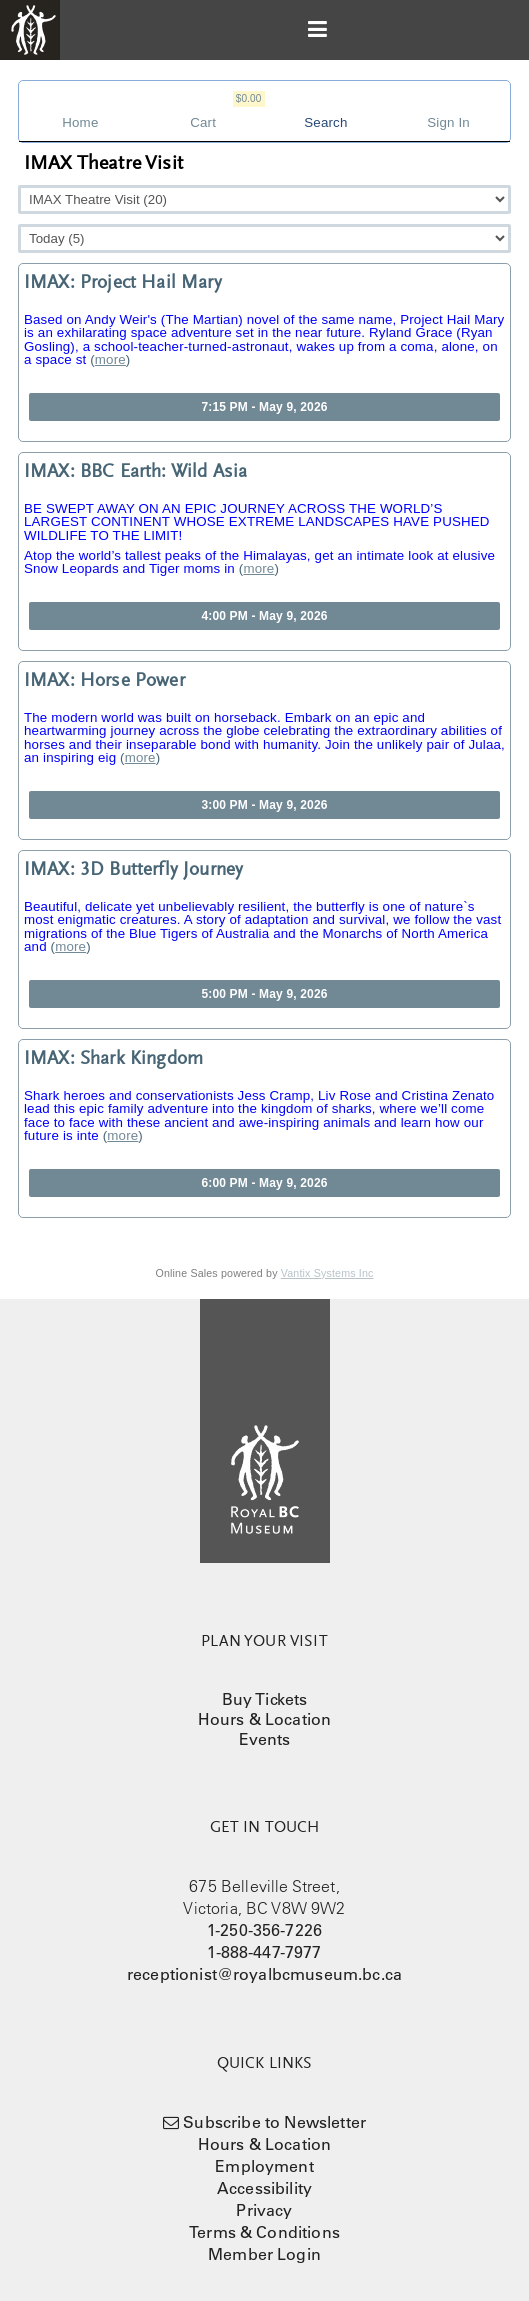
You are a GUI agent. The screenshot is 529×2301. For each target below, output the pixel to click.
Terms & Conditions (264, 2232)
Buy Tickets (265, 1699)
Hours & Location (265, 1719)
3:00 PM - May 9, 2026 (264, 805)
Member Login (264, 2254)
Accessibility (264, 2188)
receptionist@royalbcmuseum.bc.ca (264, 1974)
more (110, 359)
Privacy (264, 2210)
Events (265, 1739)
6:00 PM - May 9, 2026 (264, 1183)
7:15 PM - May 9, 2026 (264, 407)
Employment (264, 2166)
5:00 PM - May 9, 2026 (264, 994)
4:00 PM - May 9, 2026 (264, 616)
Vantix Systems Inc (327, 1273)
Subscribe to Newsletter (274, 2122)
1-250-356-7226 (264, 1930)
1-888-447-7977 (264, 1952)
